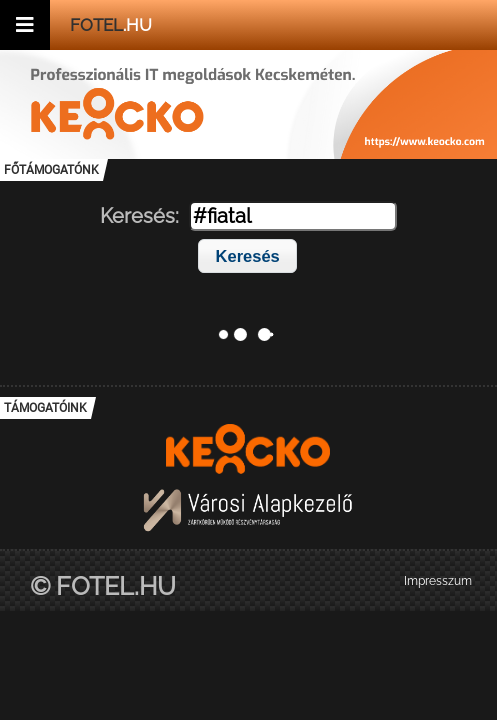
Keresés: (139, 216)
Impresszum (438, 581)
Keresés (248, 256)
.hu (111, 25)
